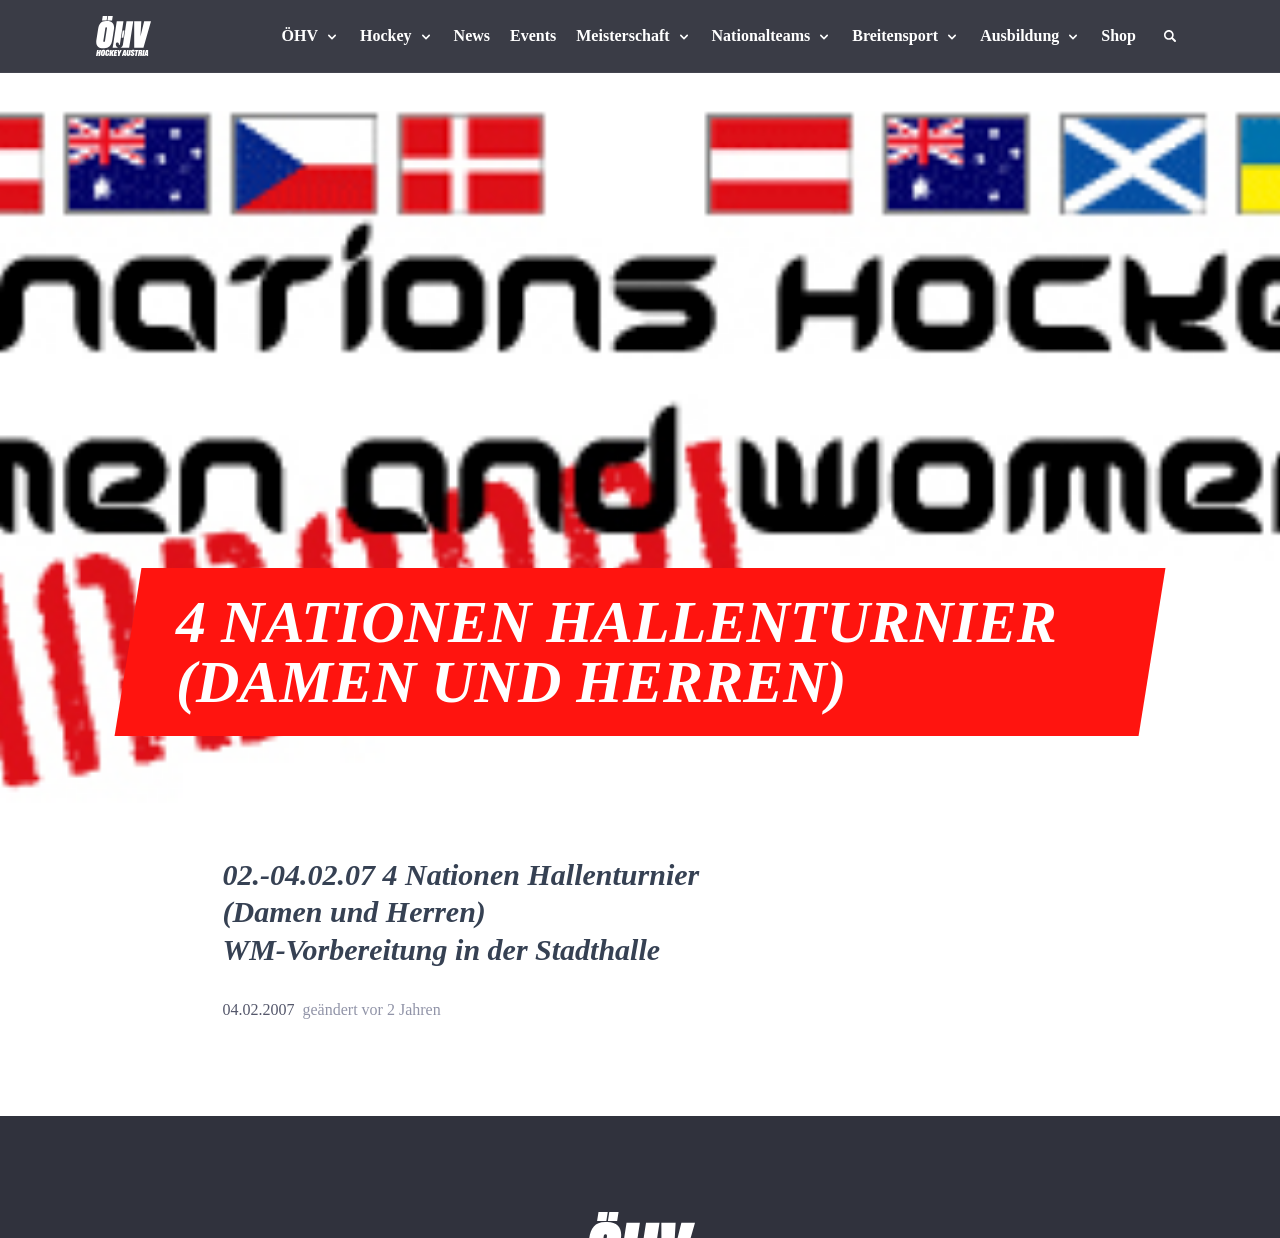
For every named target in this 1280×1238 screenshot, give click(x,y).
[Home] (123, 36)
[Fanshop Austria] (1118, 36)
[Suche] (1170, 36)
